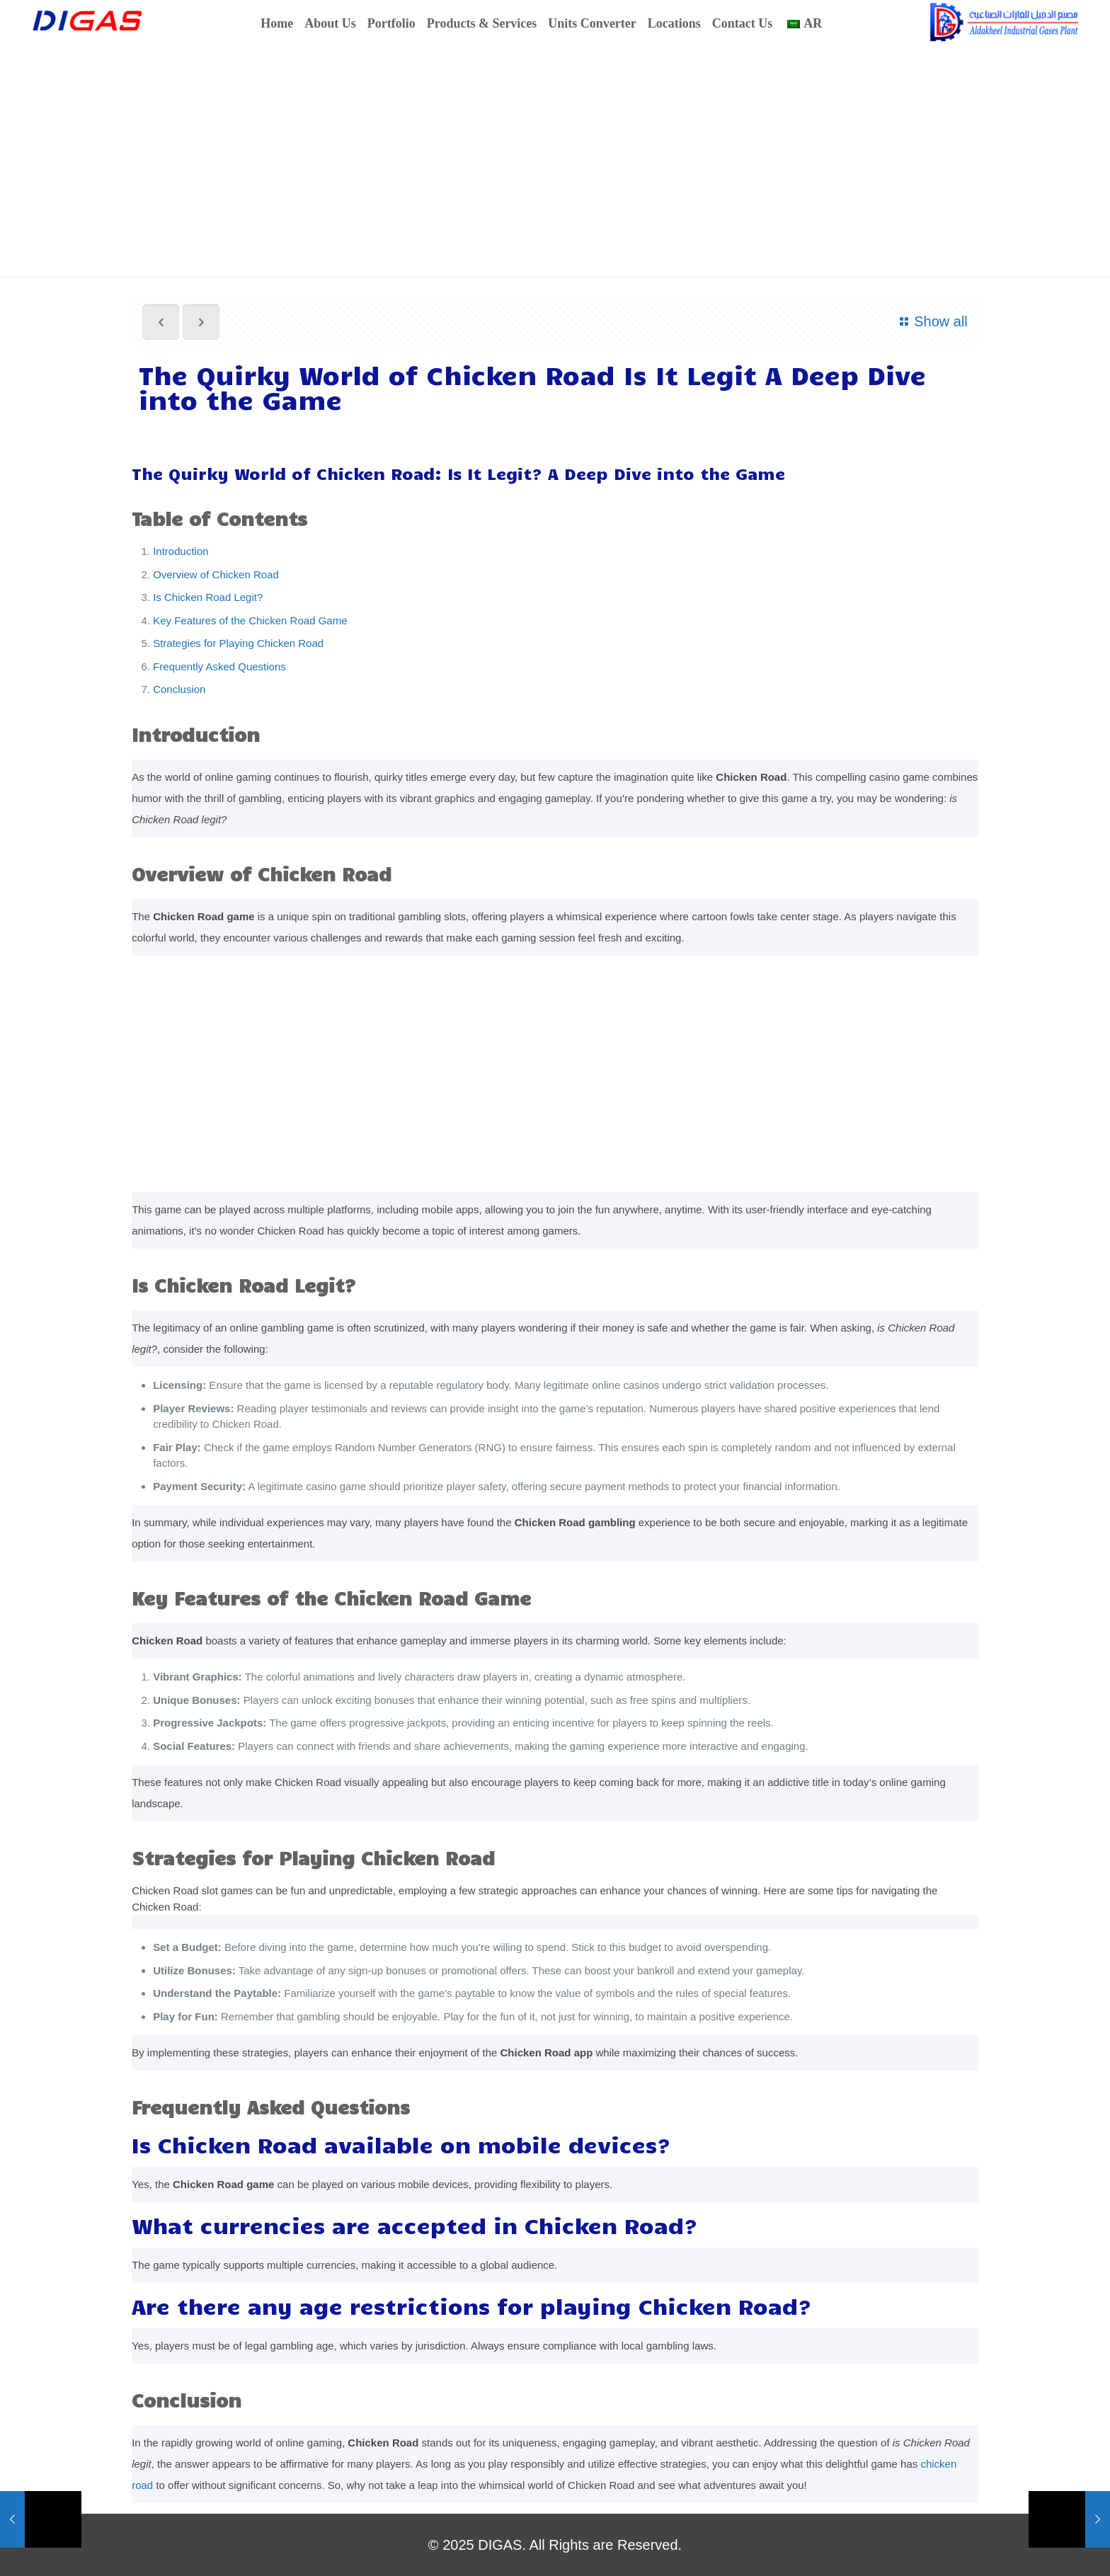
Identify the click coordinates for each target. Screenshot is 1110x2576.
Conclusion (179, 689)
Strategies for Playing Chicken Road (238, 643)
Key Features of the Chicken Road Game (250, 620)
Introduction (180, 551)
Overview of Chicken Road (216, 574)
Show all (931, 321)
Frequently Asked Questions (219, 666)
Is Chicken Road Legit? (208, 597)
